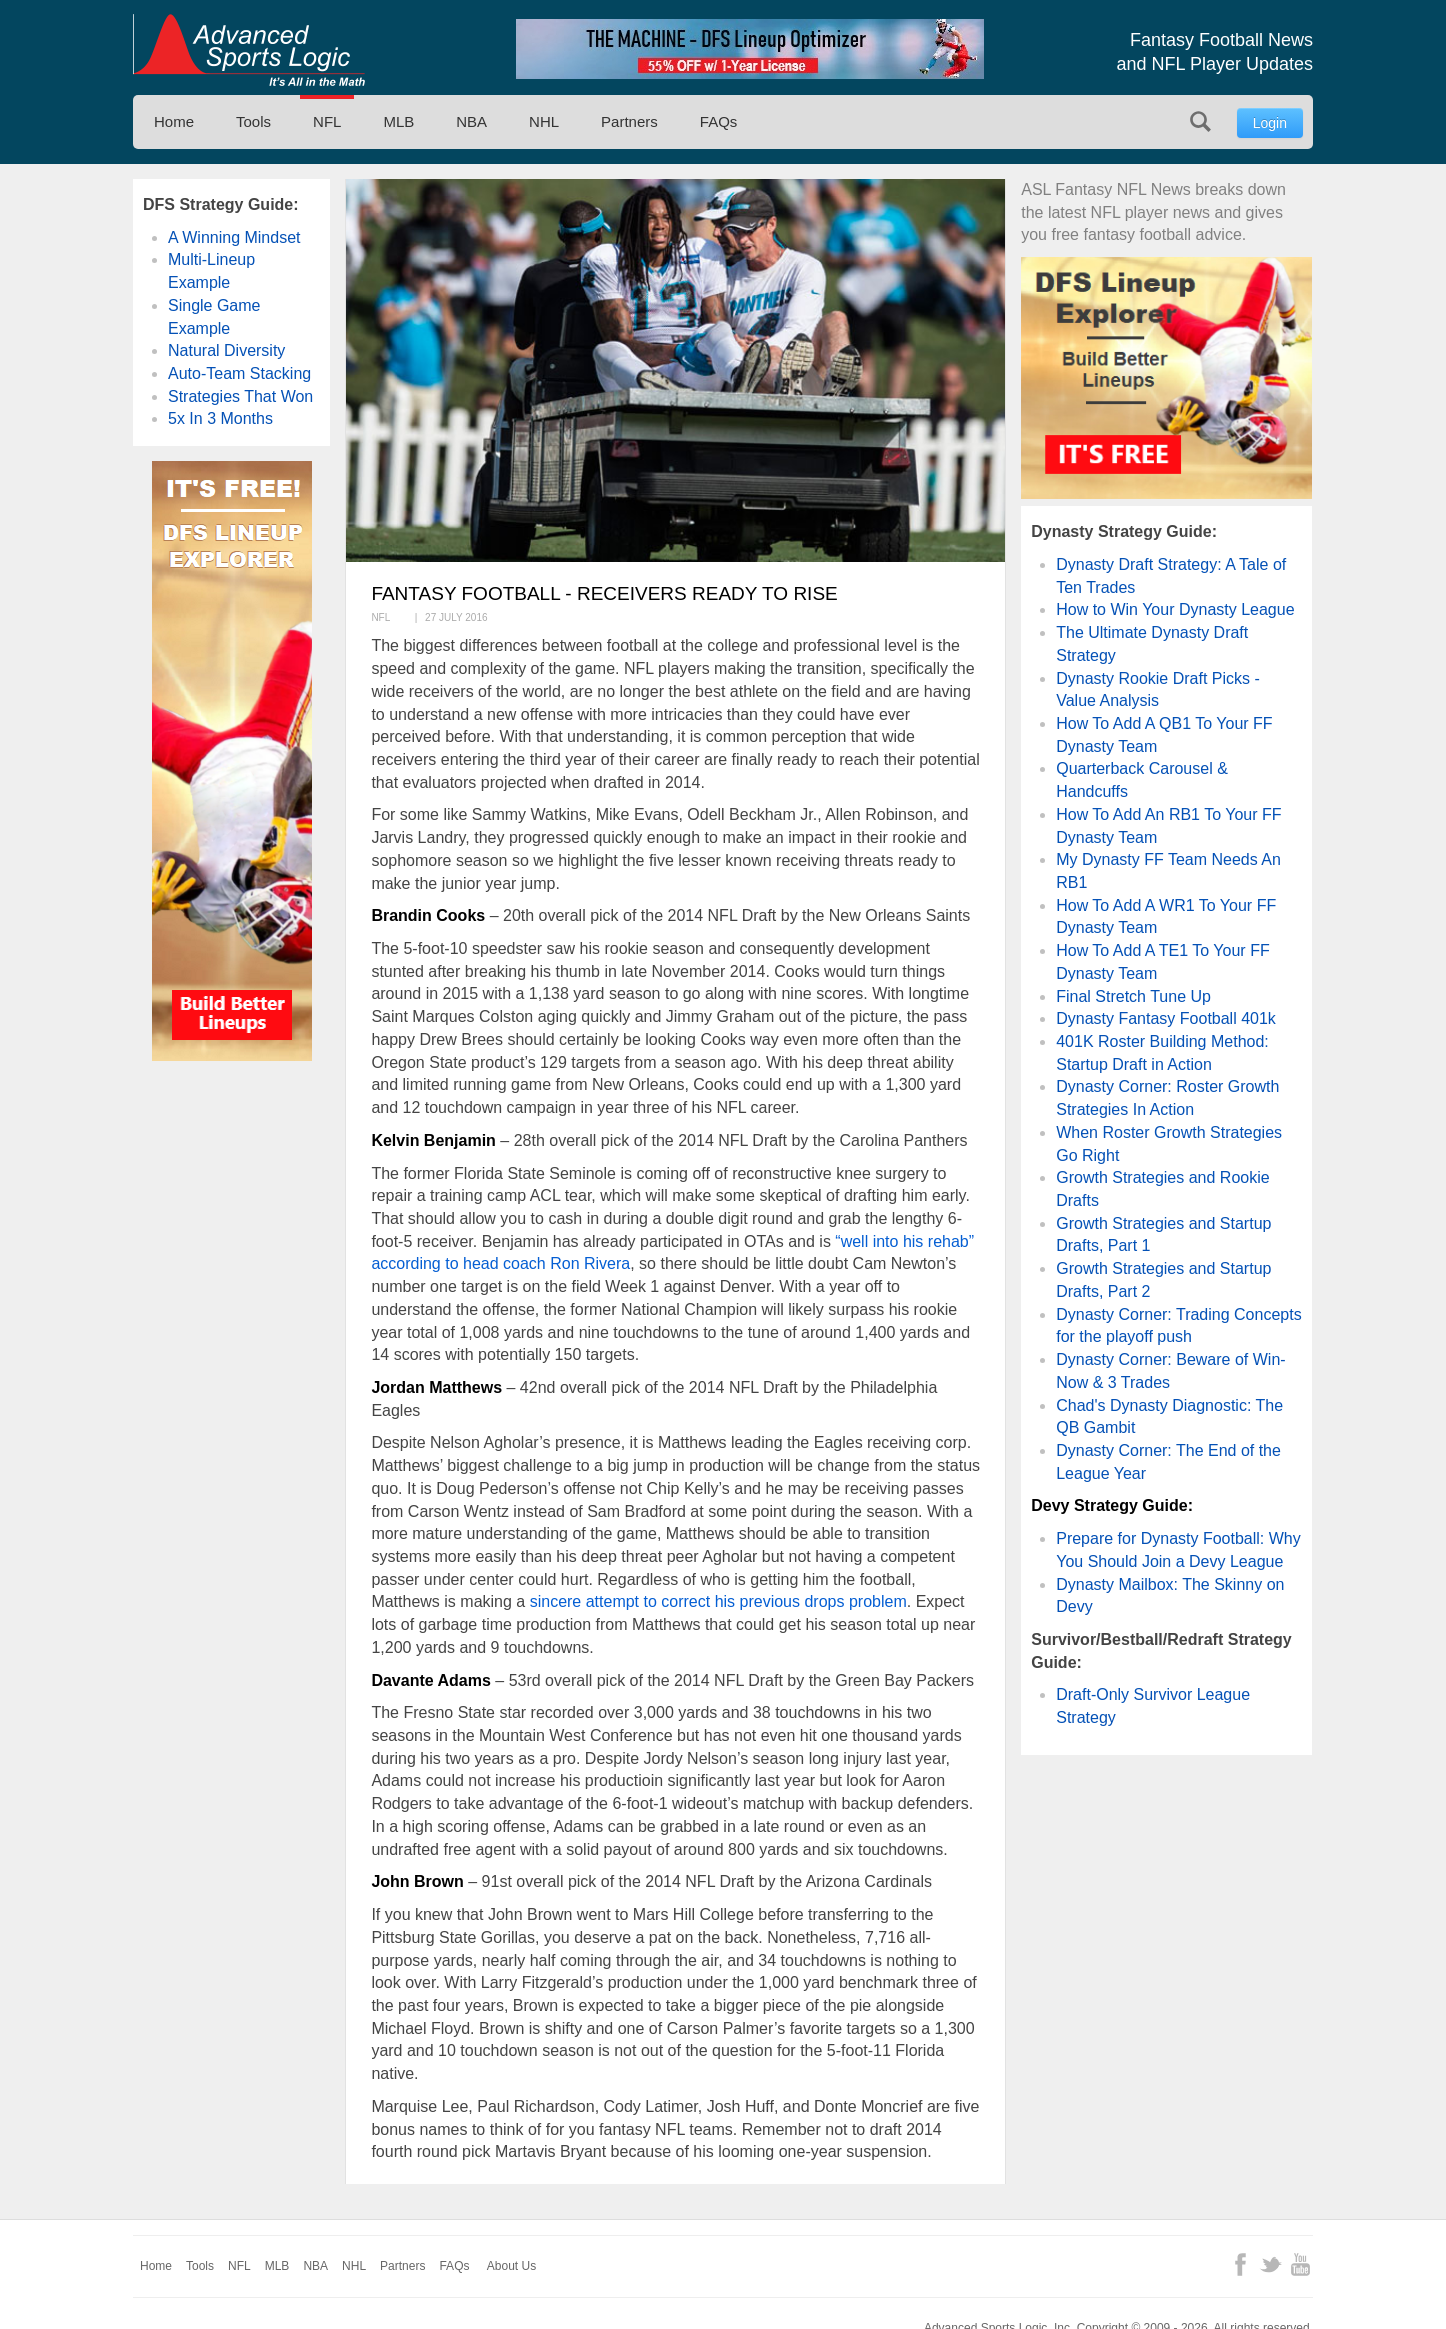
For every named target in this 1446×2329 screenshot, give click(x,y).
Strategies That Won (240, 396)
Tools (253, 121)
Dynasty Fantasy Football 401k (1166, 1018)
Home (174, 121)
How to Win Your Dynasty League (1175, 609)
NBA (471, 121)
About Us (511, 2266)
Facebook (1240, 2264)
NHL (544, 121)
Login (1270, 123)
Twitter (1270, 2264)
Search (1200, 121)
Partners (629, 121)
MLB (398, 121)
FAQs (719, 121)
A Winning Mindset (234, 237)
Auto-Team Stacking (239, 373)
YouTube (1300, 2264)
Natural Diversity (226, 350)
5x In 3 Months (220, 418)
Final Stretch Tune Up (1133, 996)
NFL (327, 121)
